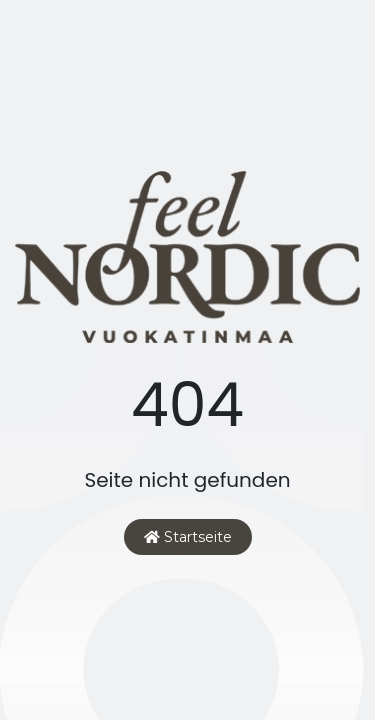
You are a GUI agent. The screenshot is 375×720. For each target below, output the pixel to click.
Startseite (188, 537)
